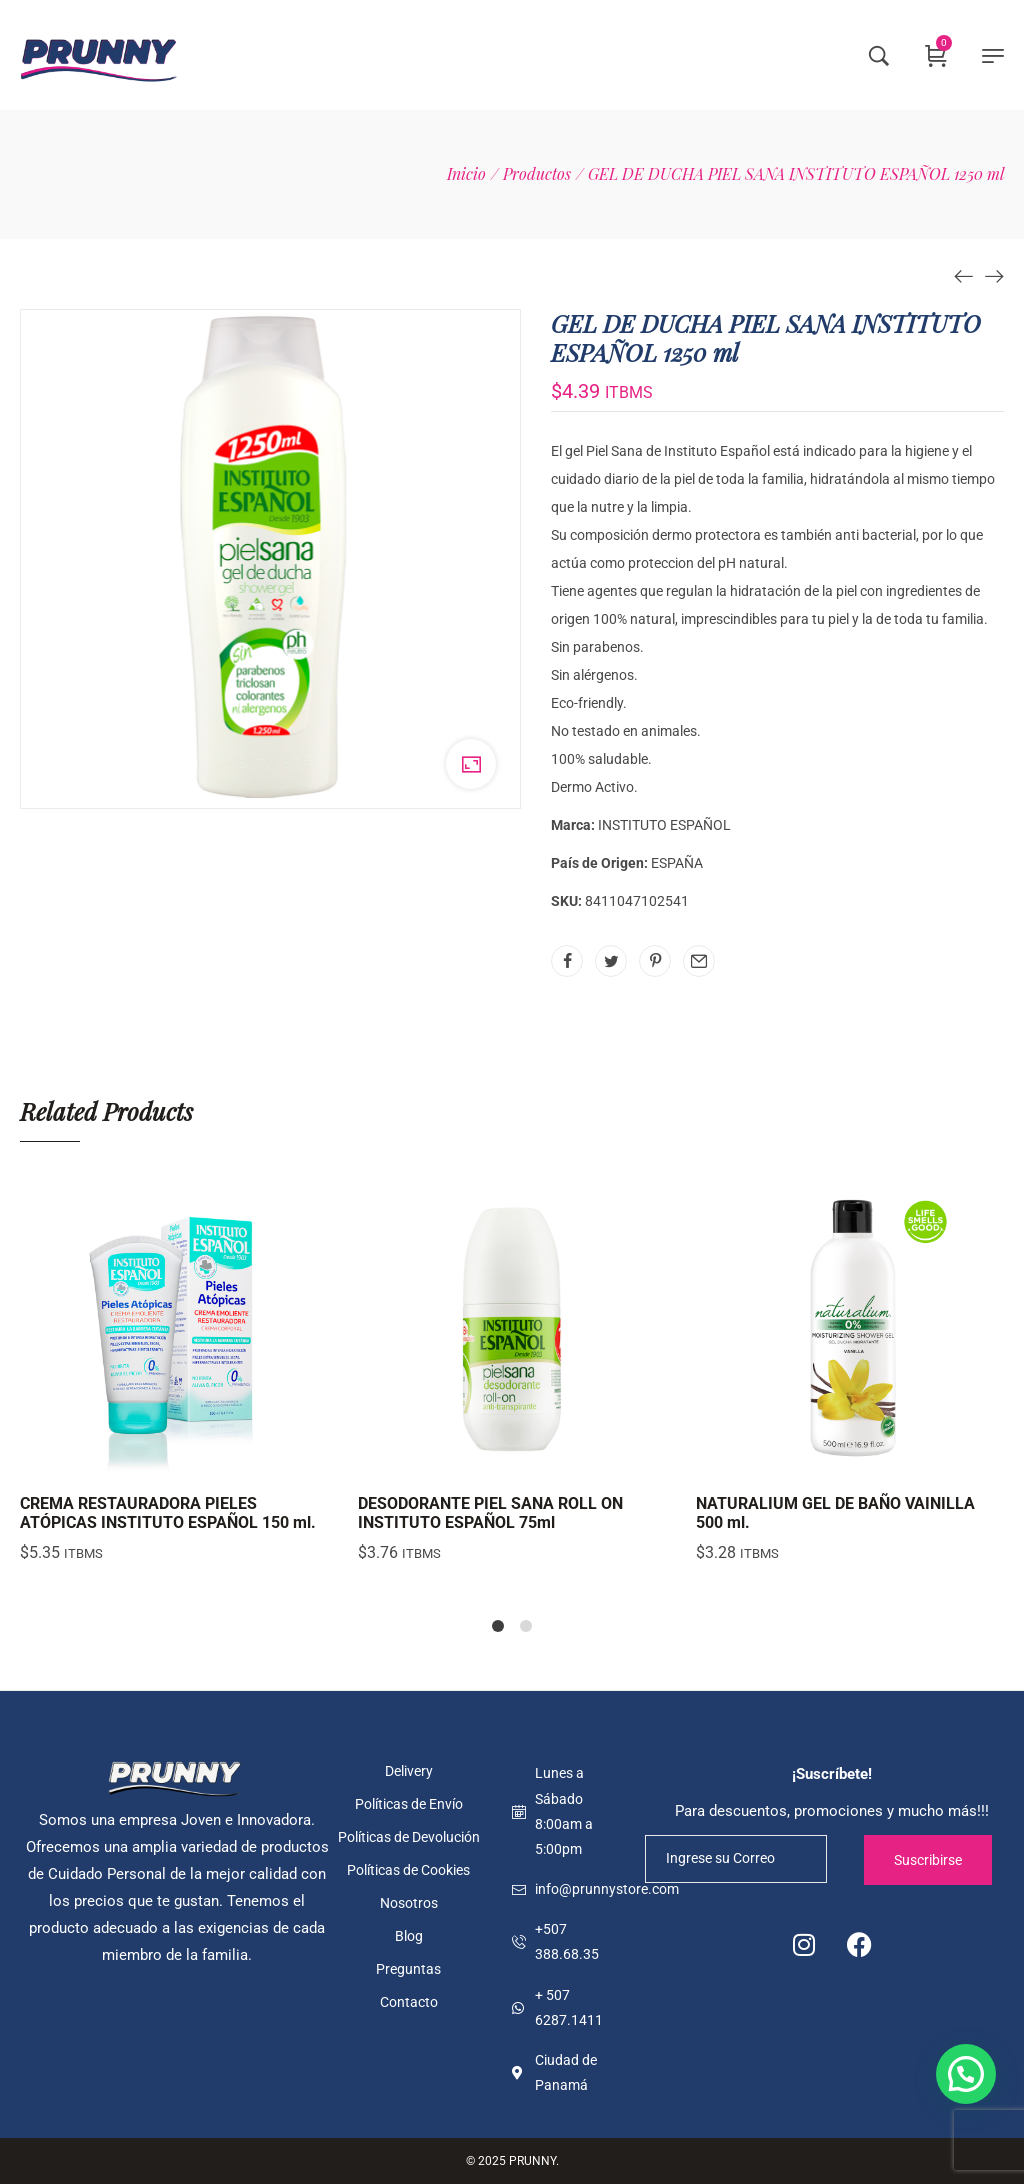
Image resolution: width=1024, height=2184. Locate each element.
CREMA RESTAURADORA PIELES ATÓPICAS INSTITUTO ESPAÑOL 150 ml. (168, 1513)
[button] (966, 2074)
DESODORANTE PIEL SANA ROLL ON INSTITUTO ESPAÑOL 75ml (490, 1513)
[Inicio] (466, 173)
